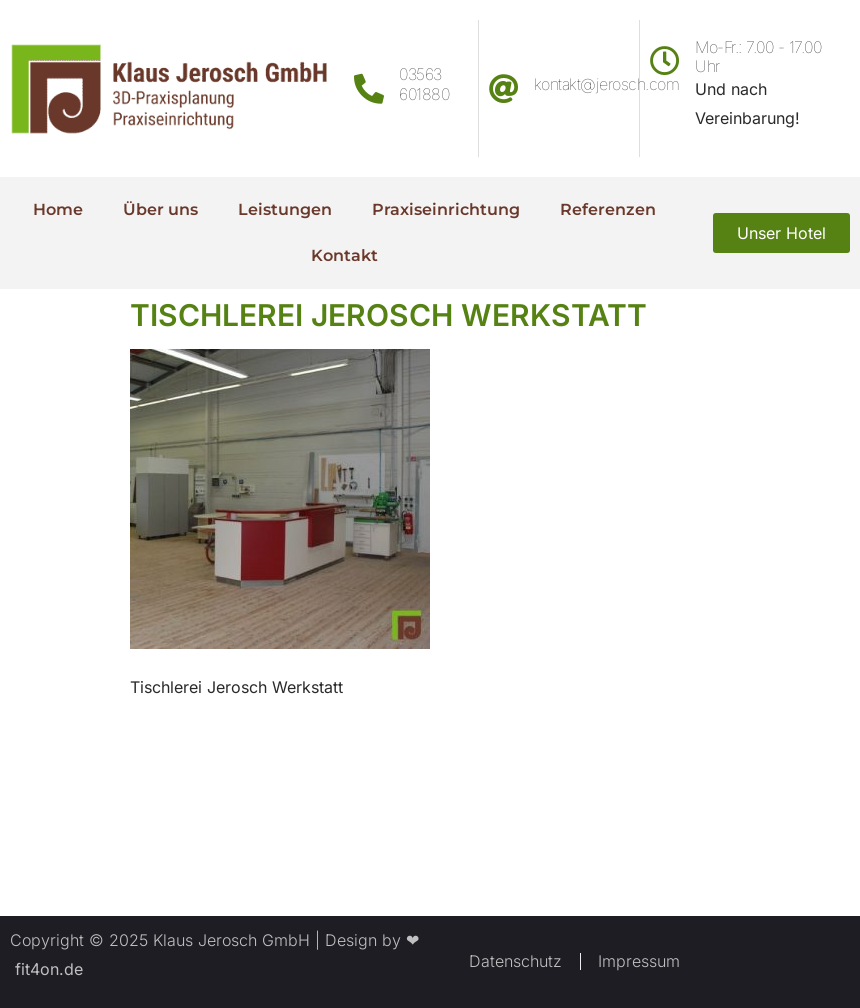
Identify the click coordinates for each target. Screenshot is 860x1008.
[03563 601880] (369, 89)
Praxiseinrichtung (446, 209)
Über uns (160, 209)
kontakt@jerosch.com (607, 84)
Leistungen (285, 209)
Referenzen (608, 209)
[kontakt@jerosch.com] (504, 89)
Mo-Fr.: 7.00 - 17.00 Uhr (758, 56)
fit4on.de (46, 969)
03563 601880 (424, 83)
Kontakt (344, 255)
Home (58, 209)
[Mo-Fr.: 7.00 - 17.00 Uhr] (665, 61)
